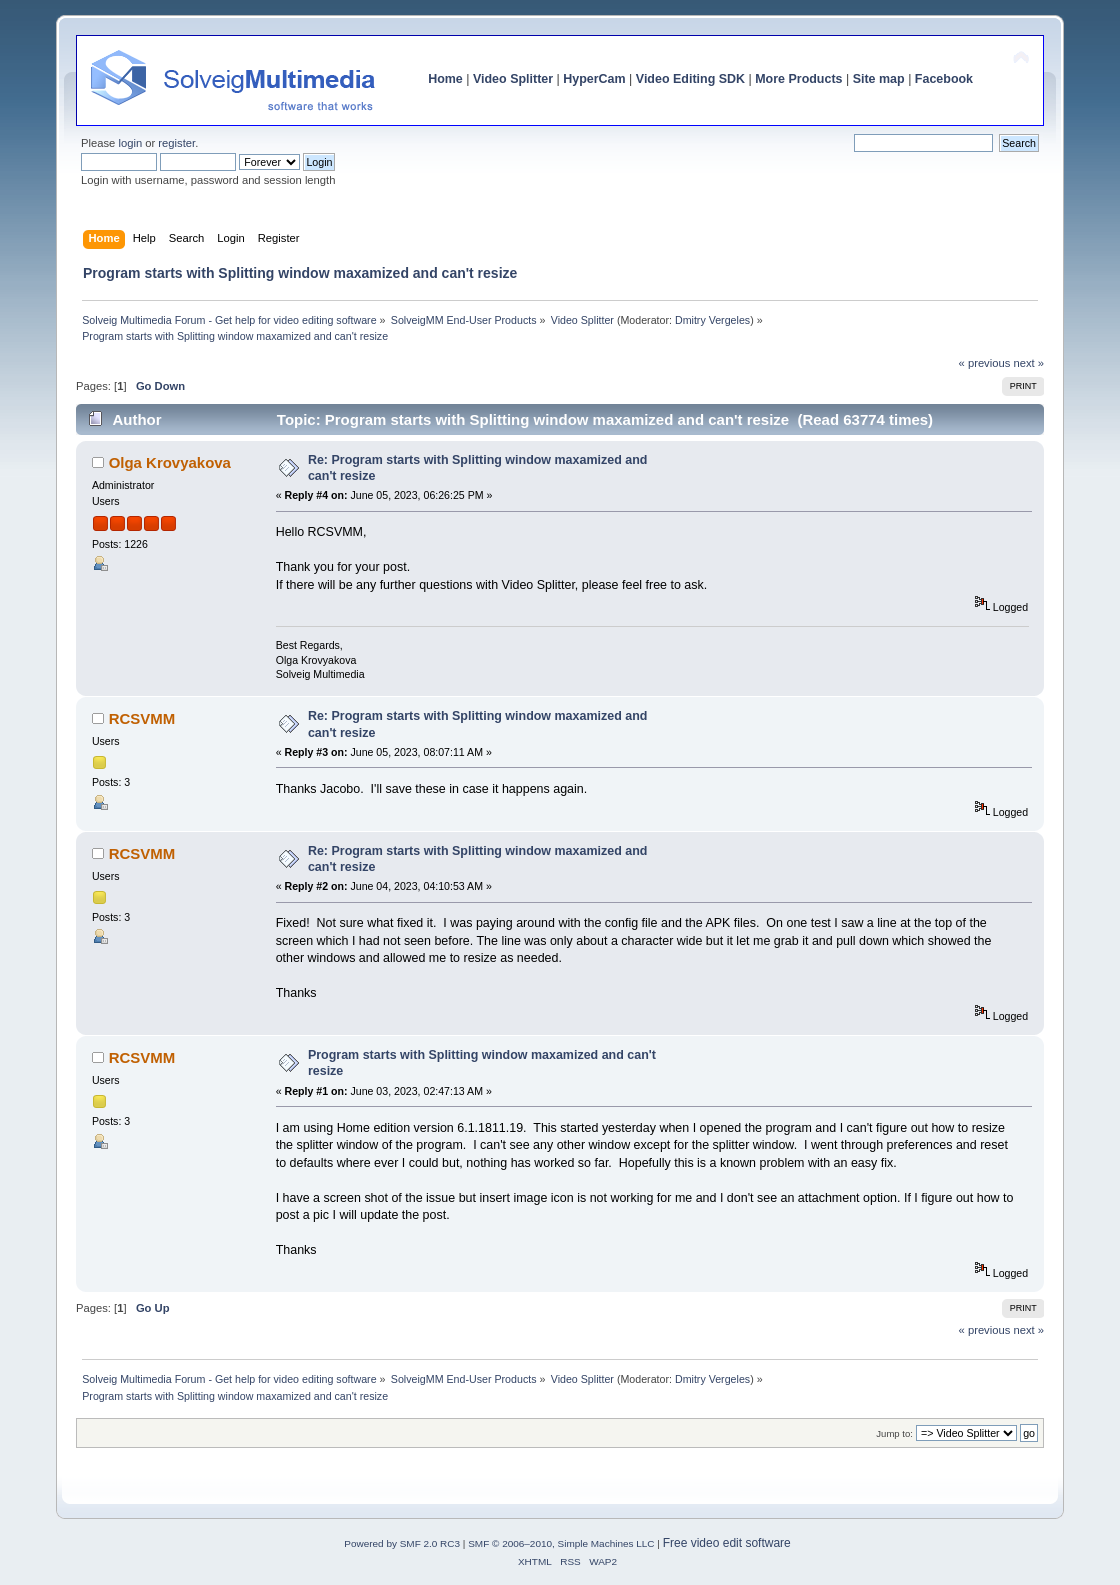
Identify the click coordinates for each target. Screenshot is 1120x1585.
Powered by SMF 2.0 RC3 (402, 1543)
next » (1028, 363)
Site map (879, 79)
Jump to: (894, 1433)
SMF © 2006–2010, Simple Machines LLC (561, 1543)
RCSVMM (142, 718)
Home (445, 79)
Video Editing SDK (690, 79)
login (130, 143)
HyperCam (594, 79)
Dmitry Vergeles (712, 320)
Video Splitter (513, 79)
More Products (798, 79)
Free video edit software (727, 1543)
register (176, 143)
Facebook (944, 79)
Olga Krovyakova (170, 462)
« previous (985, 363)
